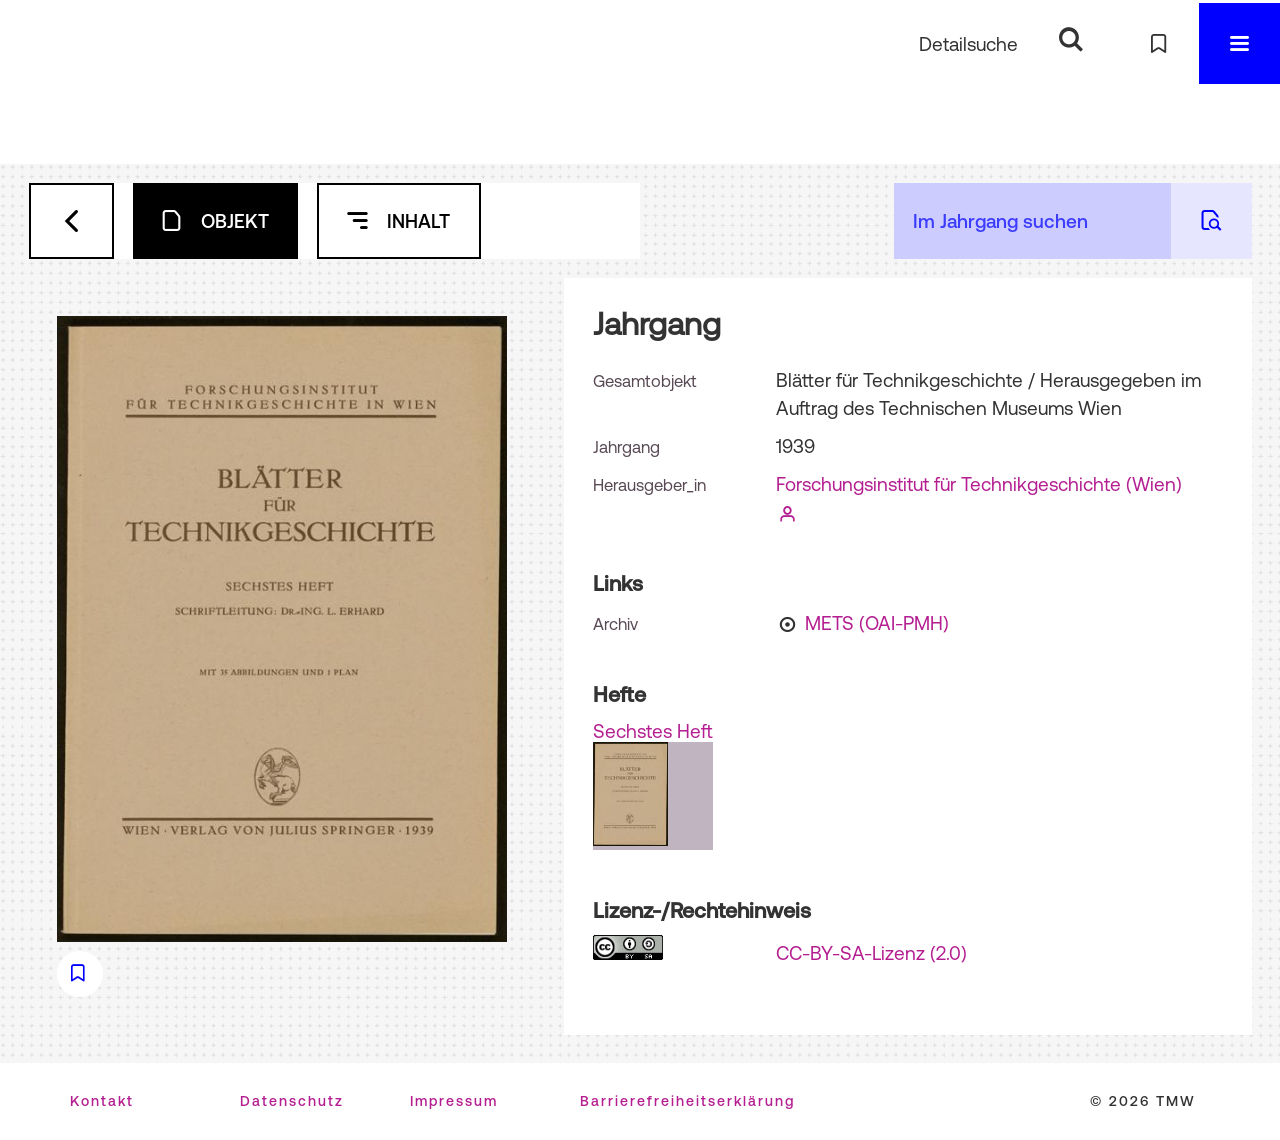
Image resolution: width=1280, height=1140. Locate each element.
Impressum (454, 1101)
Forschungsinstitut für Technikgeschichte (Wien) (979, 484)
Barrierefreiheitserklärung (687, 1101)
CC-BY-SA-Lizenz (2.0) (871, 953)
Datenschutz (292, 1101)
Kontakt (102, 1101)
